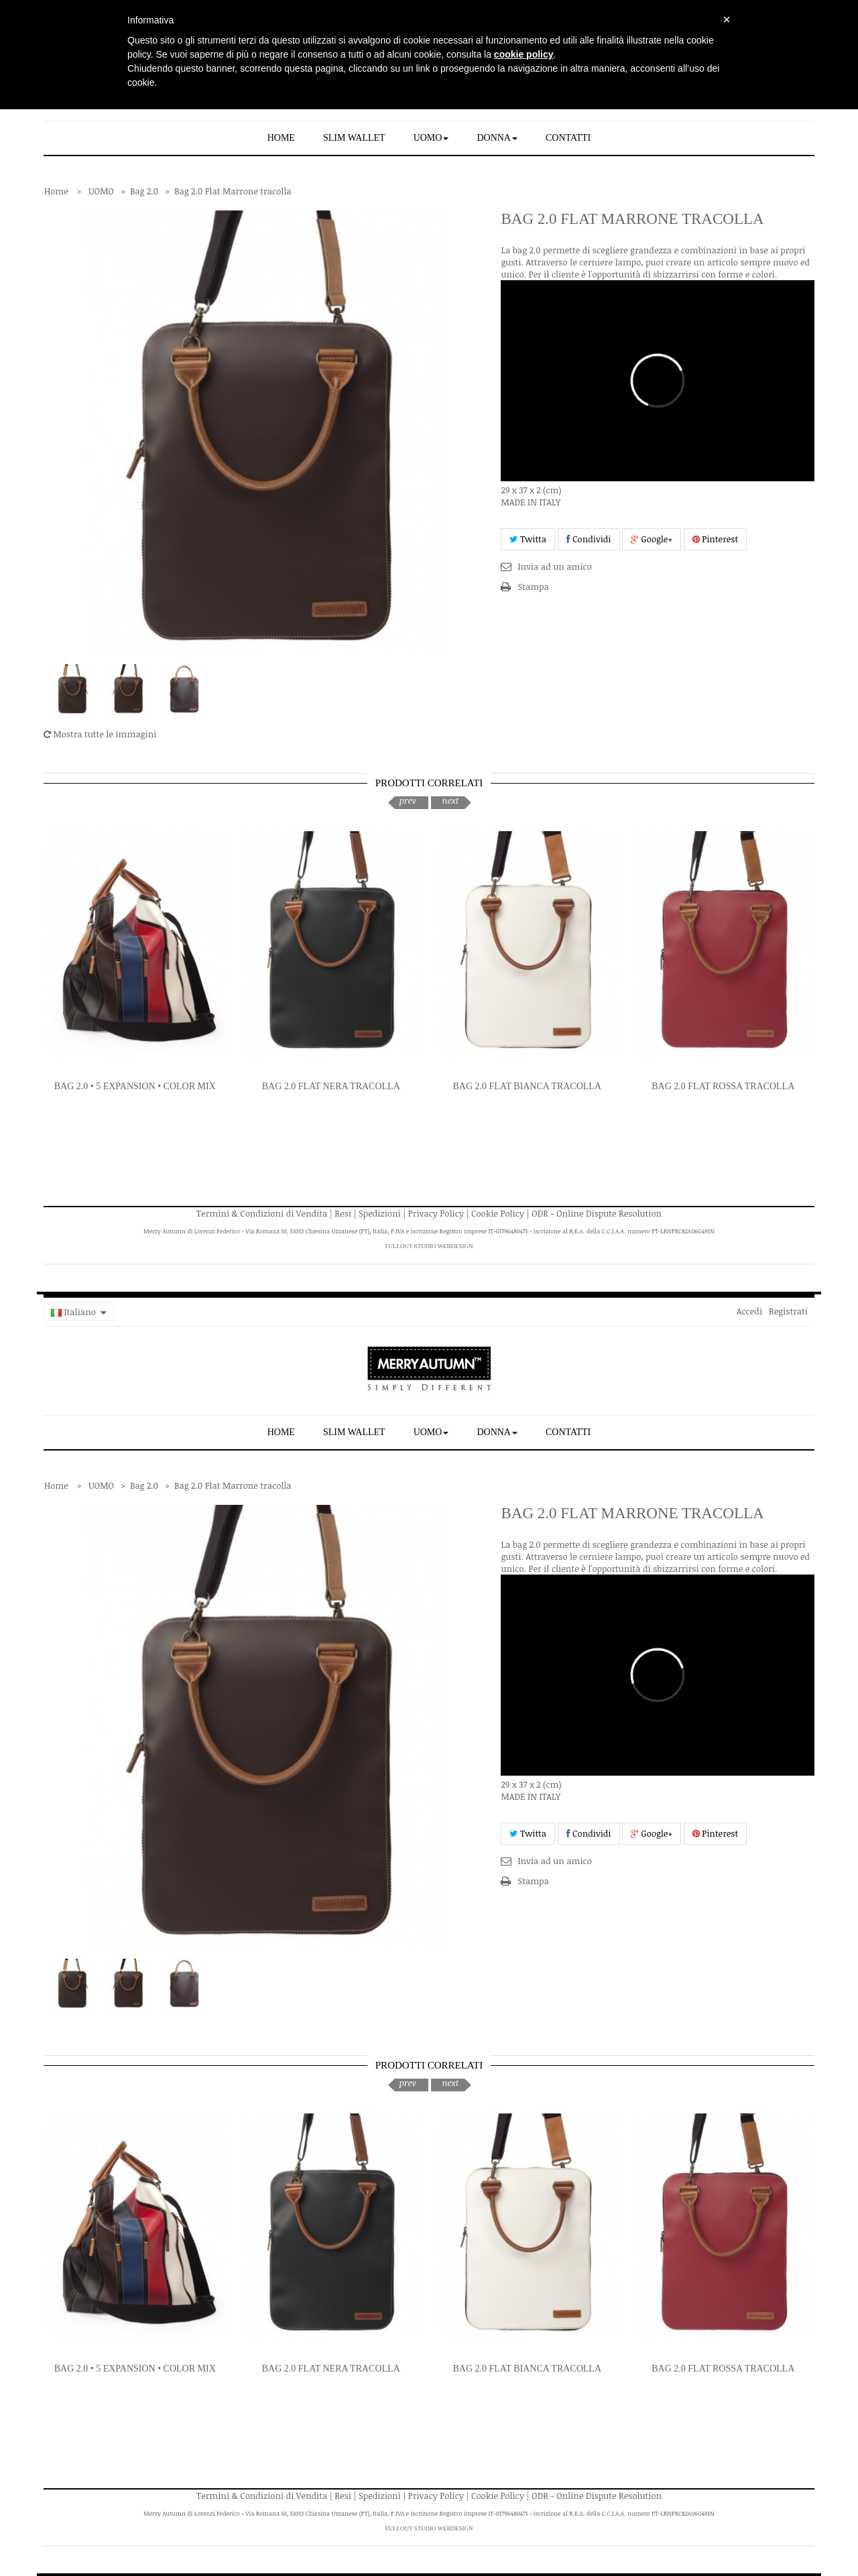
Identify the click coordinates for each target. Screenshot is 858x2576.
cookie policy (524, 54)
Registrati (788, 1311)
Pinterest (715, 539)
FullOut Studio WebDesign (429, 1246)
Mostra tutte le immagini (100, 734)
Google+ (651, 539)
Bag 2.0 (144, 191)
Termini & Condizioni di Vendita (261, 1213)
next (450, 800)
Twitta (527, 539)
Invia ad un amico (554, 566)
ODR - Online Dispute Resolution (597, 1213)
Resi (342, 1213)
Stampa (532, 586)
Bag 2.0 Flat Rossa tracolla (723, 1086)
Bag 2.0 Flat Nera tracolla (331, 1086)
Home (56, 191)
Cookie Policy (497, 1213)
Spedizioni (380, 1213)
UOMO (101, 191)
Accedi (749, 1311)
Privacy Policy (436, 1213)
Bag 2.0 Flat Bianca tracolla (526, 1086)
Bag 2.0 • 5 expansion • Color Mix (135, 1086)
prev (407, 800)
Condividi (588, 539)
